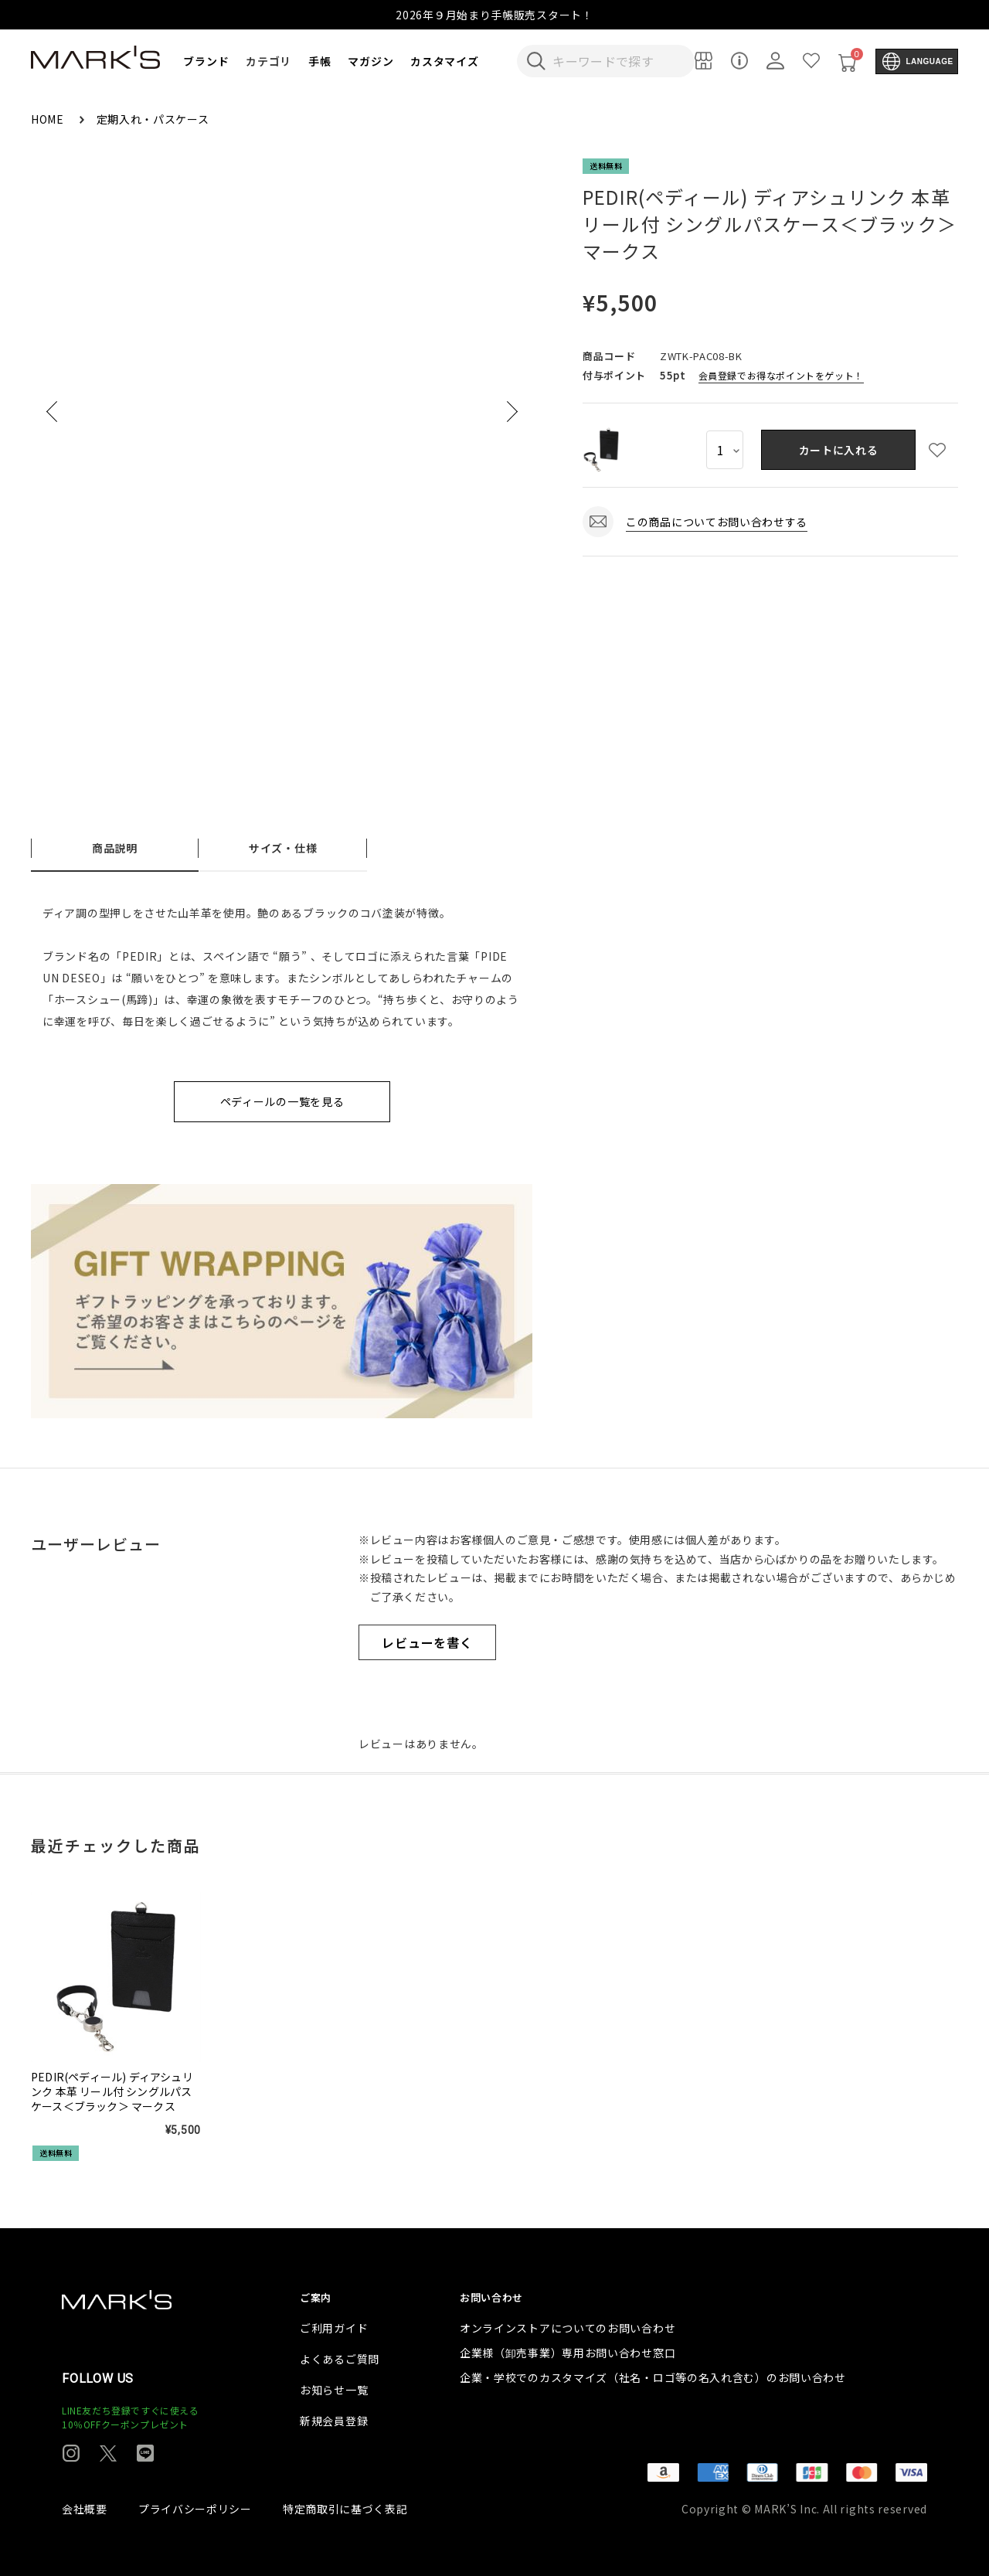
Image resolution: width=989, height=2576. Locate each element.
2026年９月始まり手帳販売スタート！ (494, 14)
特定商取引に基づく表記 (345, 2508)
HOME (49, 119)
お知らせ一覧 (334, 2389)
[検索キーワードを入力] (616, 61)
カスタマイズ (444, 61)
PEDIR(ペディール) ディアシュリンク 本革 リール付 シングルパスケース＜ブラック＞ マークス (112, 2092)
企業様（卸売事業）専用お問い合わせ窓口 (567, 2352)
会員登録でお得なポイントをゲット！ (781, 375)
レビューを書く (427, 1642)
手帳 (319, 61)
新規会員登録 (334, 2420)
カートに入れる (839, 450)
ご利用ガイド (334, 2327)
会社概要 (84, 2508)
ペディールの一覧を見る (282, 1101)
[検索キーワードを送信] (536, 61)
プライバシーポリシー (195, 2508)
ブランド (206, 61)
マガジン (370, 61)
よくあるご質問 (339, 2358)
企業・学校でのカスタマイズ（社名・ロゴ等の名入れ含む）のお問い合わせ (653, 2377)
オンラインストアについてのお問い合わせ (567, 2327)
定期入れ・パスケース (153, 119)
